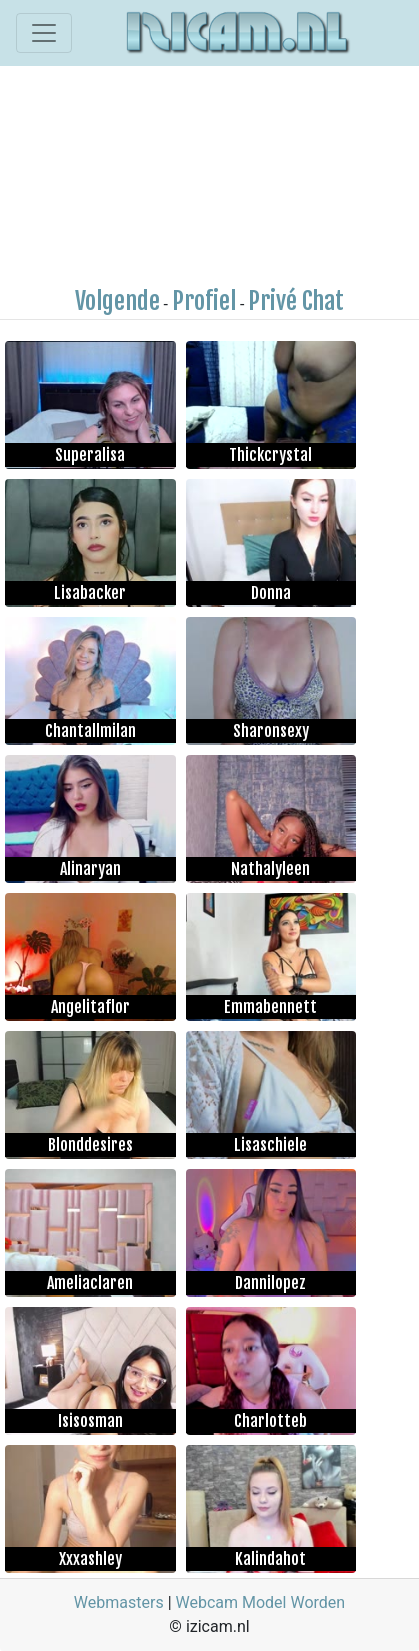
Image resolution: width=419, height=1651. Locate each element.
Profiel (204, 301)
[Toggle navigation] (44, 33)
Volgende (117, 301)
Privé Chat (296, 301)
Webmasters (119, 1602)
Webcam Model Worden (261, 1602)
